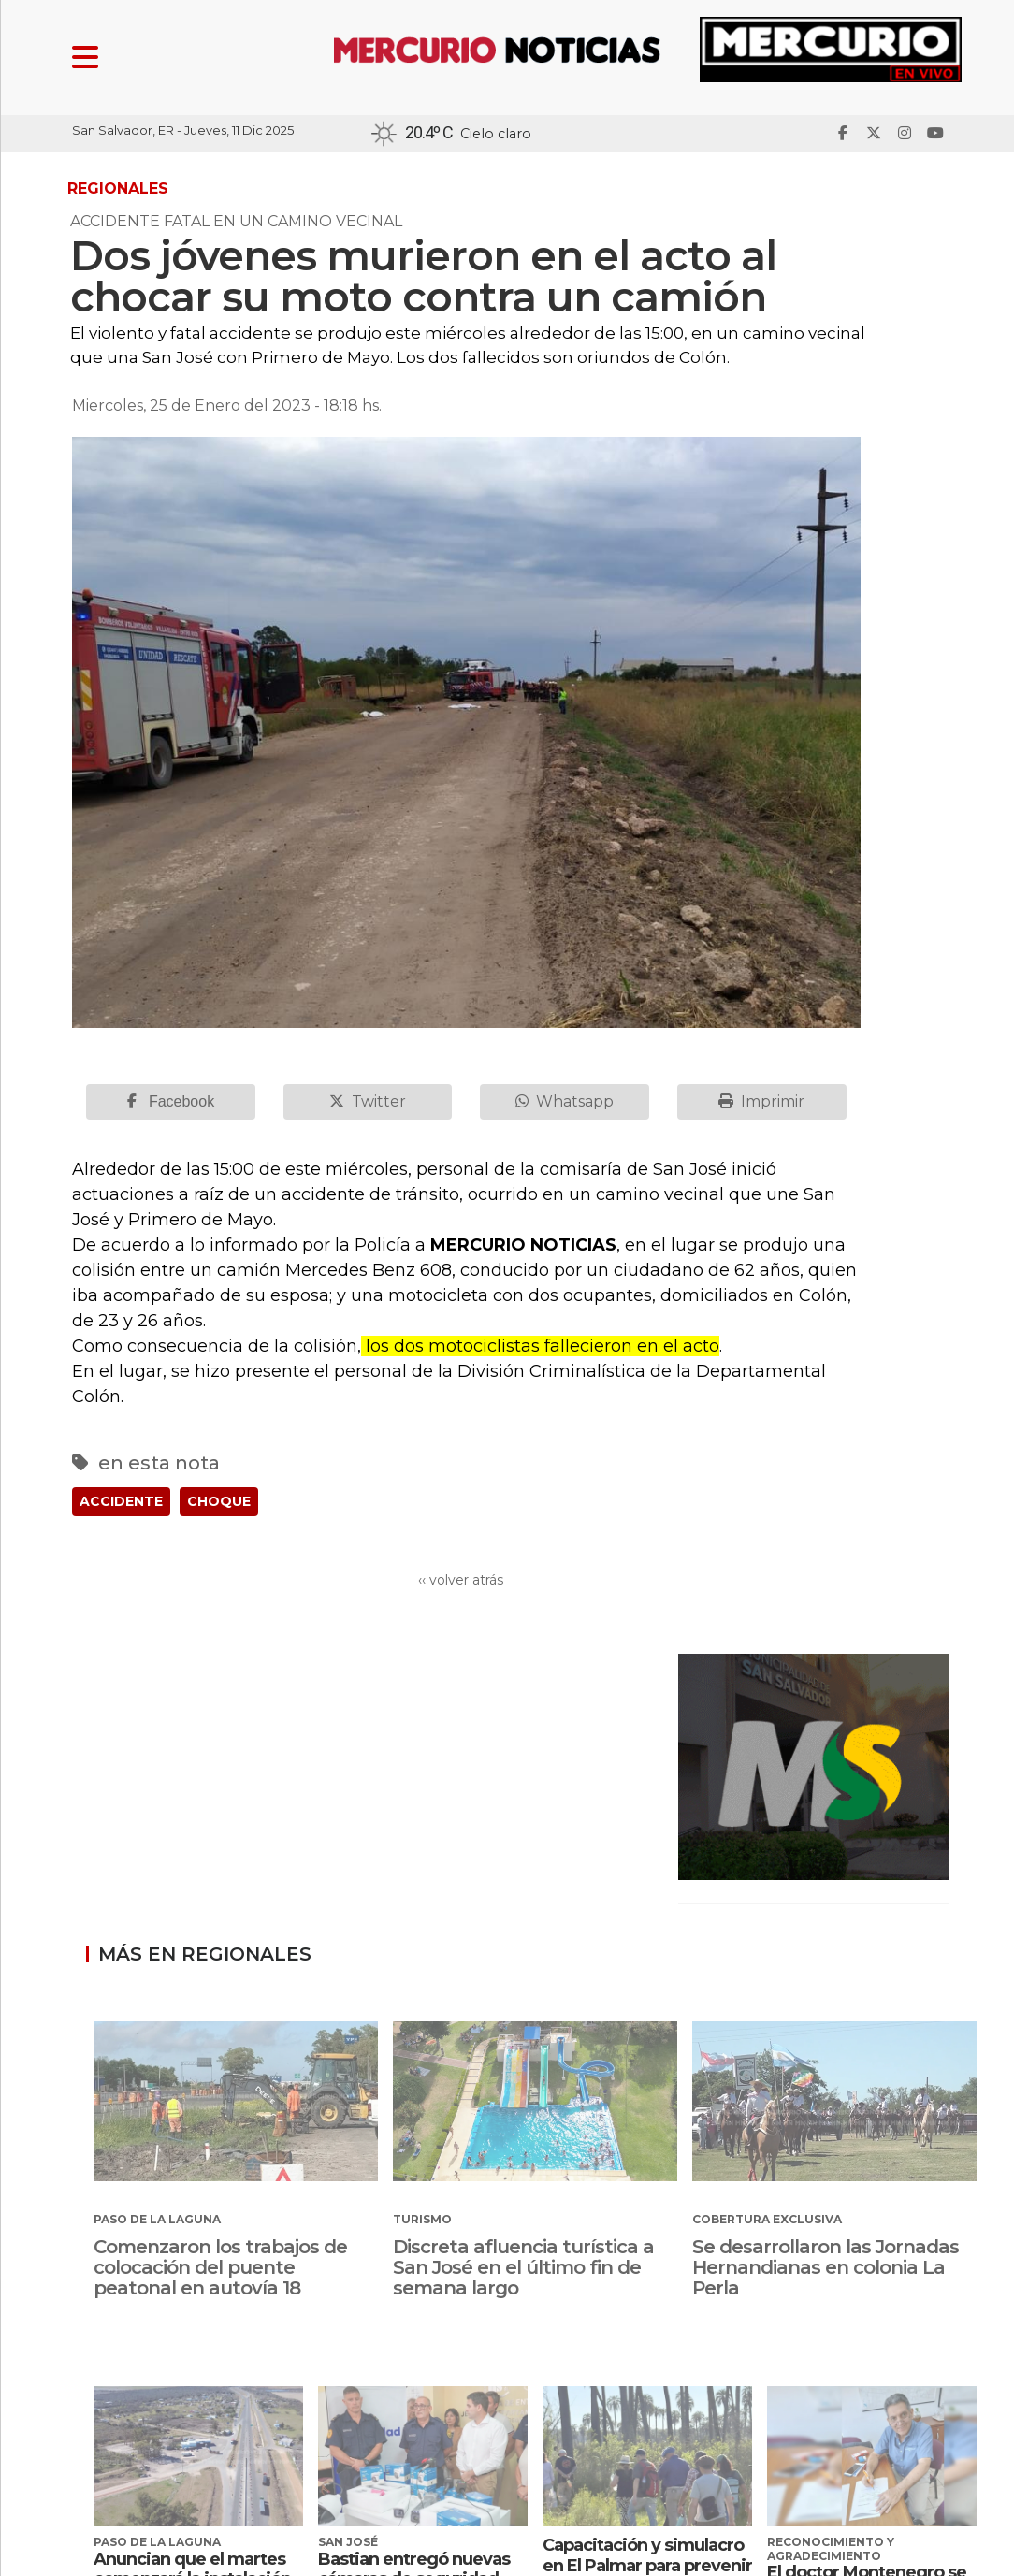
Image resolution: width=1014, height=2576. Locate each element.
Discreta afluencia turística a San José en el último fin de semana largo (523, 2267)
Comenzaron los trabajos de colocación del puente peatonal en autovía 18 (220, 2267)
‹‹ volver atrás (460, 1579)
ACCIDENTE (121, 1501)
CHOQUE (219, 1501)
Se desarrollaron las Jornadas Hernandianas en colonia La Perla (825, 2267)
